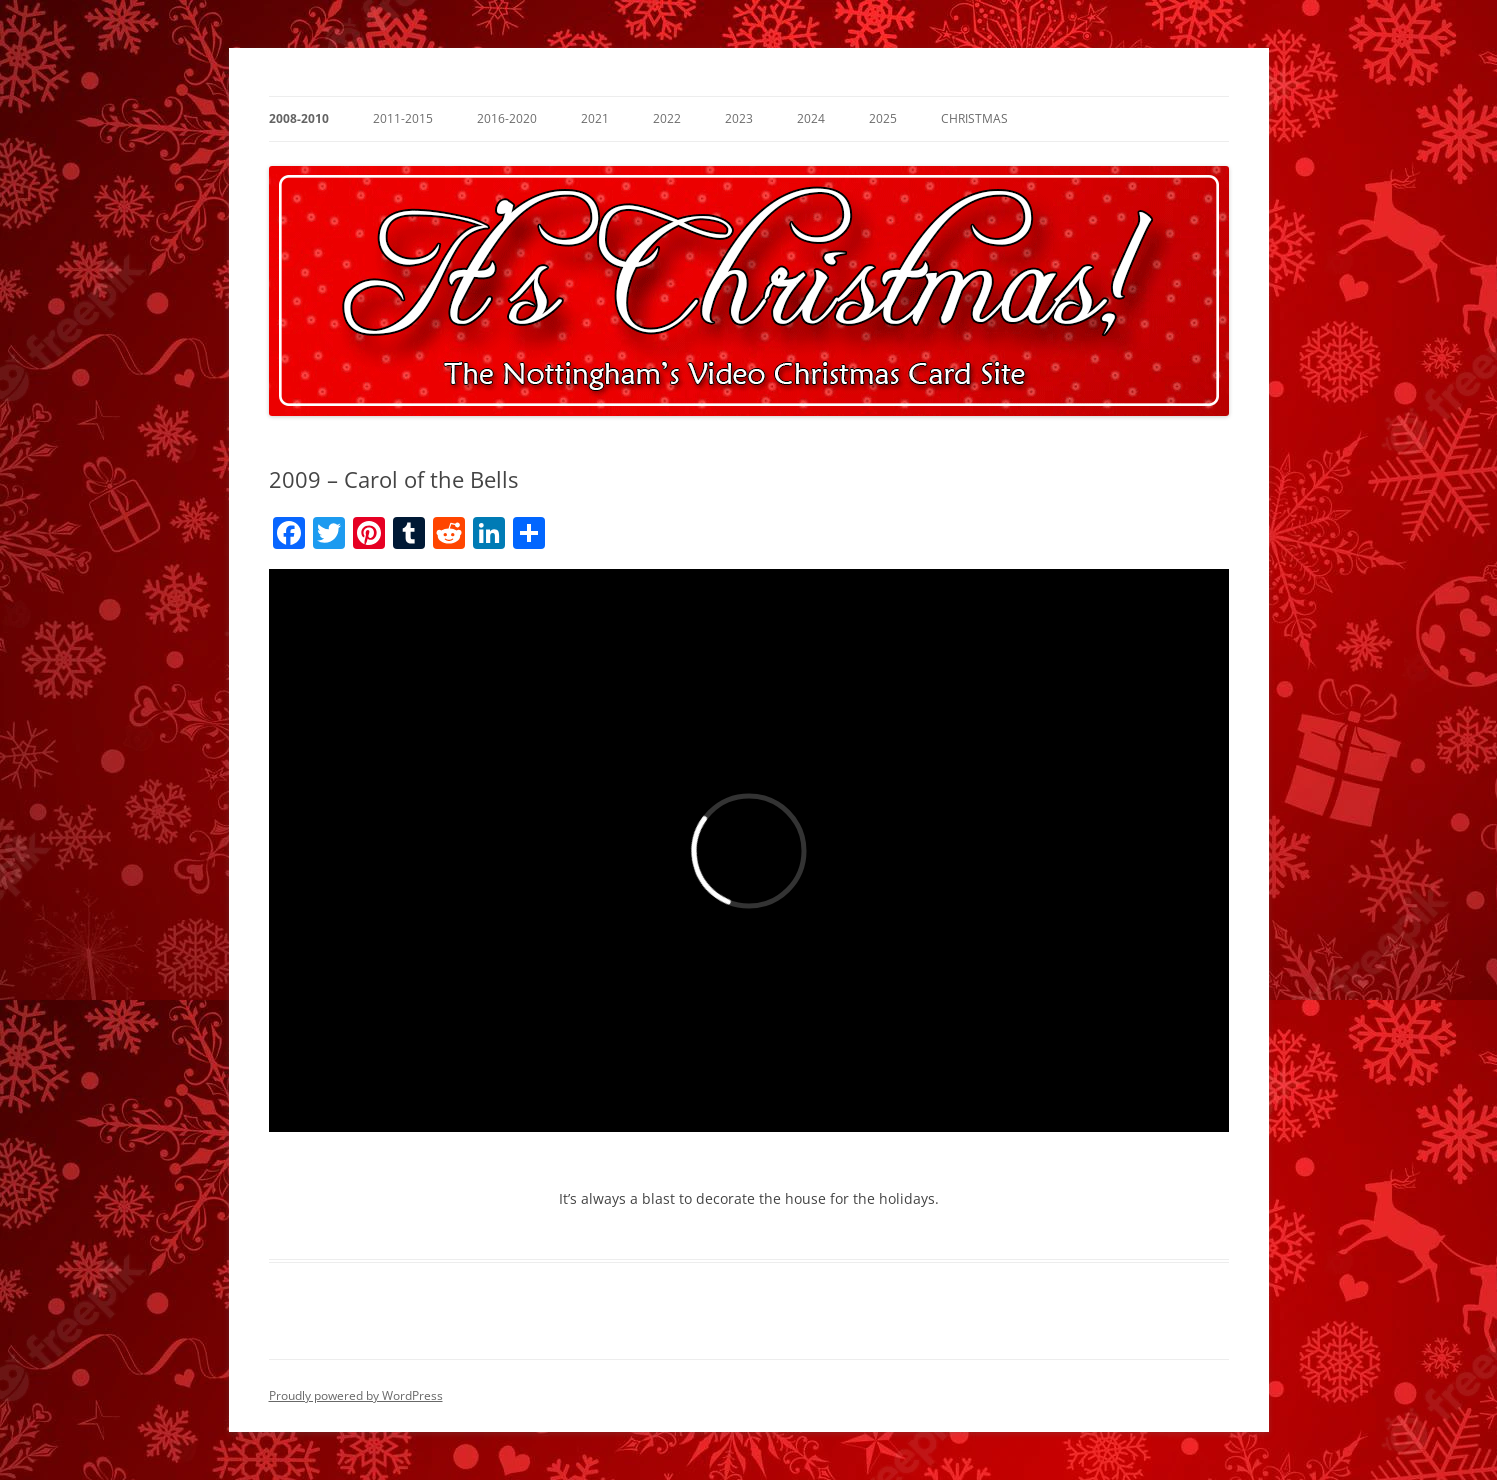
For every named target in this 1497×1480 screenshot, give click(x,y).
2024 (811, 118)
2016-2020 (507, 118)
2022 (667, 118)
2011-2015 (403, 118)
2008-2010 (299, 118)
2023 (739, 118)
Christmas (974, 118)
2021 (595, 118)
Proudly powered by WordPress (356, 1395)
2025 (883, 118)
